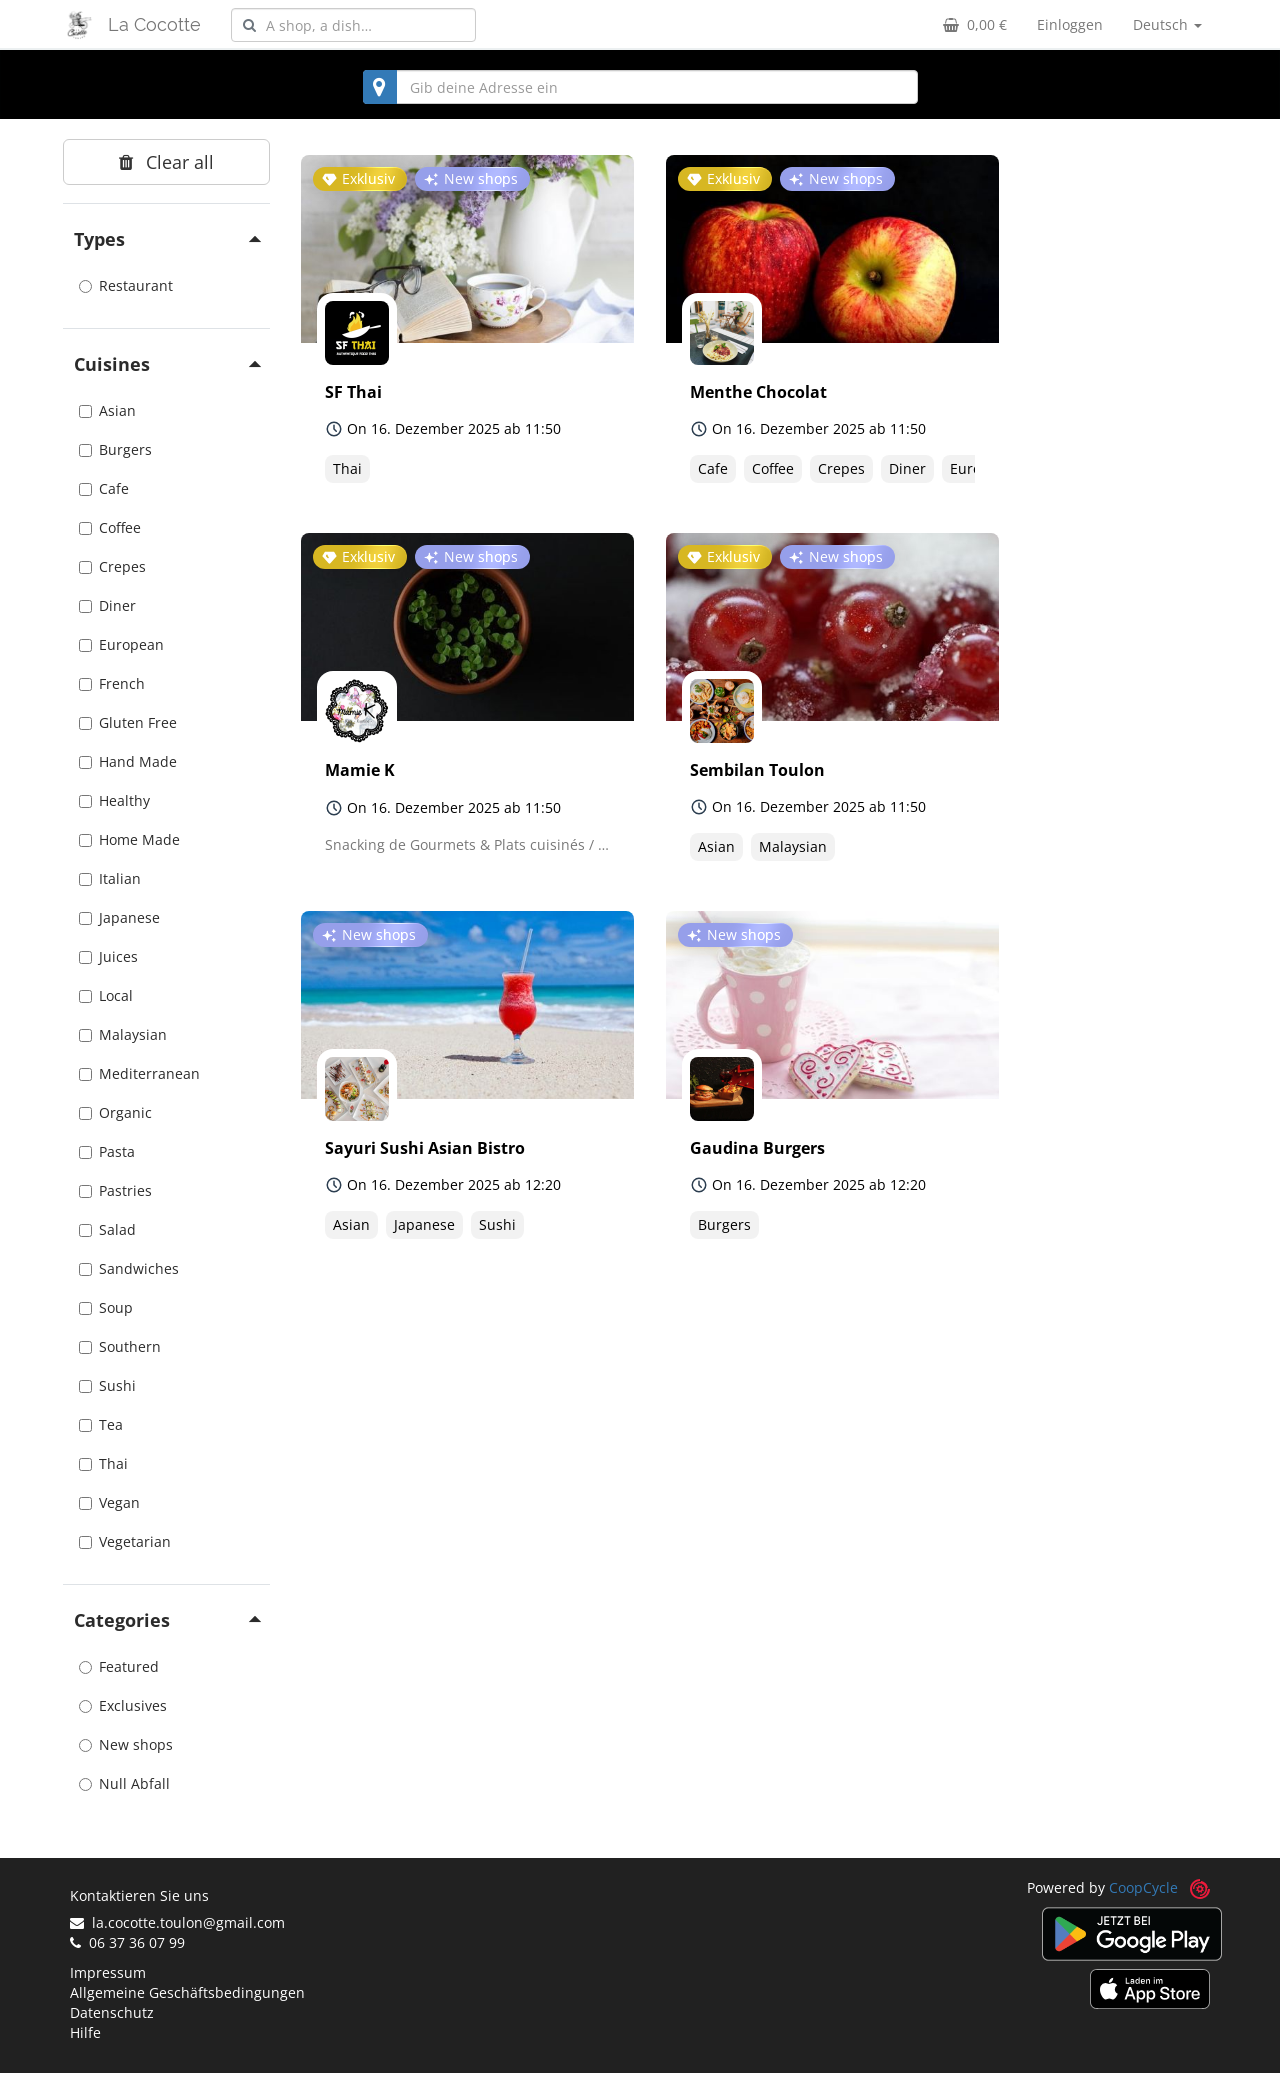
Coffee (110, 527)
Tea (101, 1424)
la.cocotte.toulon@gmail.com (177, 1922)
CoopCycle (1143, 1887)
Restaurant (126, 285)
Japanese (119, 917)
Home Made (129, 839)
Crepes (112, 566)
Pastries (115, 1190)
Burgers (115, 449)
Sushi (107, 1385)
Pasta (107, 1151)
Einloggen (1070, 24)
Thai (103, 1463)
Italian (110, 878)
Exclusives (123, 1705)
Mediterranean (139, 1073)
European (121, 644)
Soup (106, 1307)
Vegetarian (125, 1541)
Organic (115, 1112)
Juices (108, 956)
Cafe (104, 488)
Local (106, 995)
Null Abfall (124, 1783)
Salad (107, 1229)
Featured (119, 1666)
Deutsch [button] (1167, 24)
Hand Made (128, 761)
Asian (107, 410)
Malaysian (123, 1034)
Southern (120, 1346)
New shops (126, 1744)
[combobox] (353, 25)
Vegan (109, 1502)
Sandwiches (129, 1268)
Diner (107, 605)
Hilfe (85, 2032)
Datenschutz (112, 2012)
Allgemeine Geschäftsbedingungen (187, 1992)
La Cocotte (154, 24)
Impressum (108, 1972)
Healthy (114, 800)
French (112, 683)
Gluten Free (128, 722)
